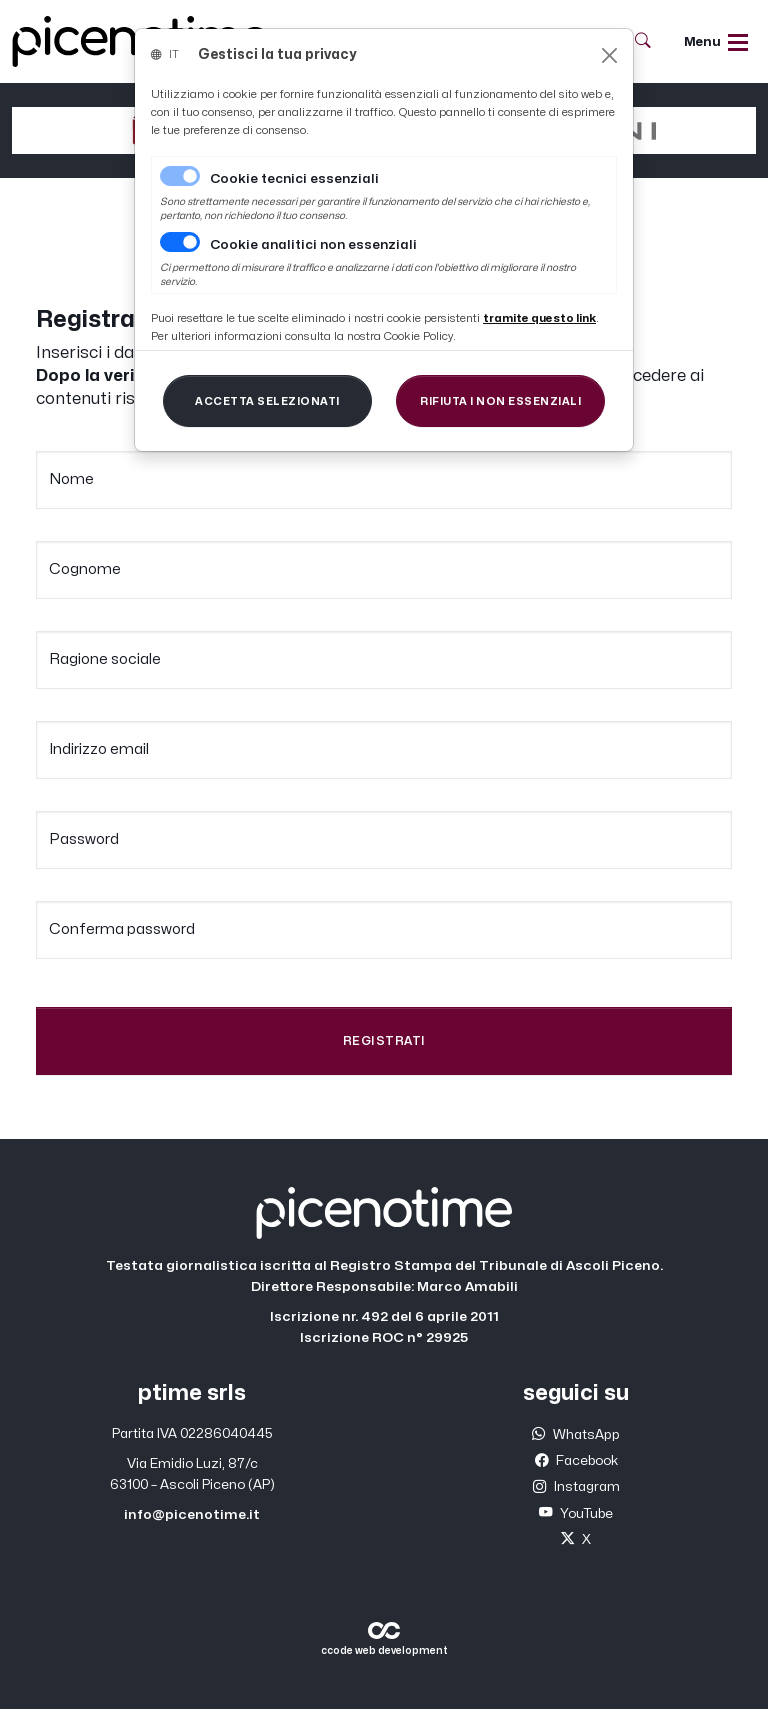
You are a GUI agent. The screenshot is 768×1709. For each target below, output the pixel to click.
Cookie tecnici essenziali (294, 179)
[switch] (180, 242)
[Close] (609, 55)
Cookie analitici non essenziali (313, 245)
